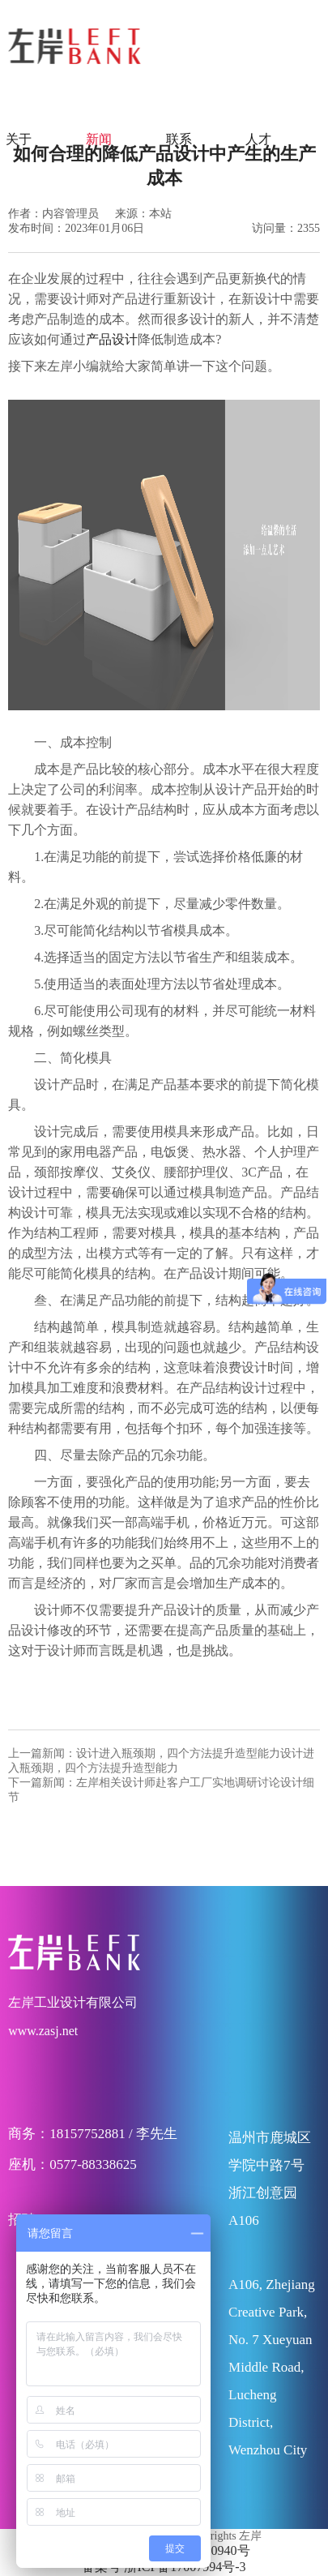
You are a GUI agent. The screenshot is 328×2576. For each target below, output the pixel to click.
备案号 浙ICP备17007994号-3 (163, 2567)
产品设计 (112, 339)
